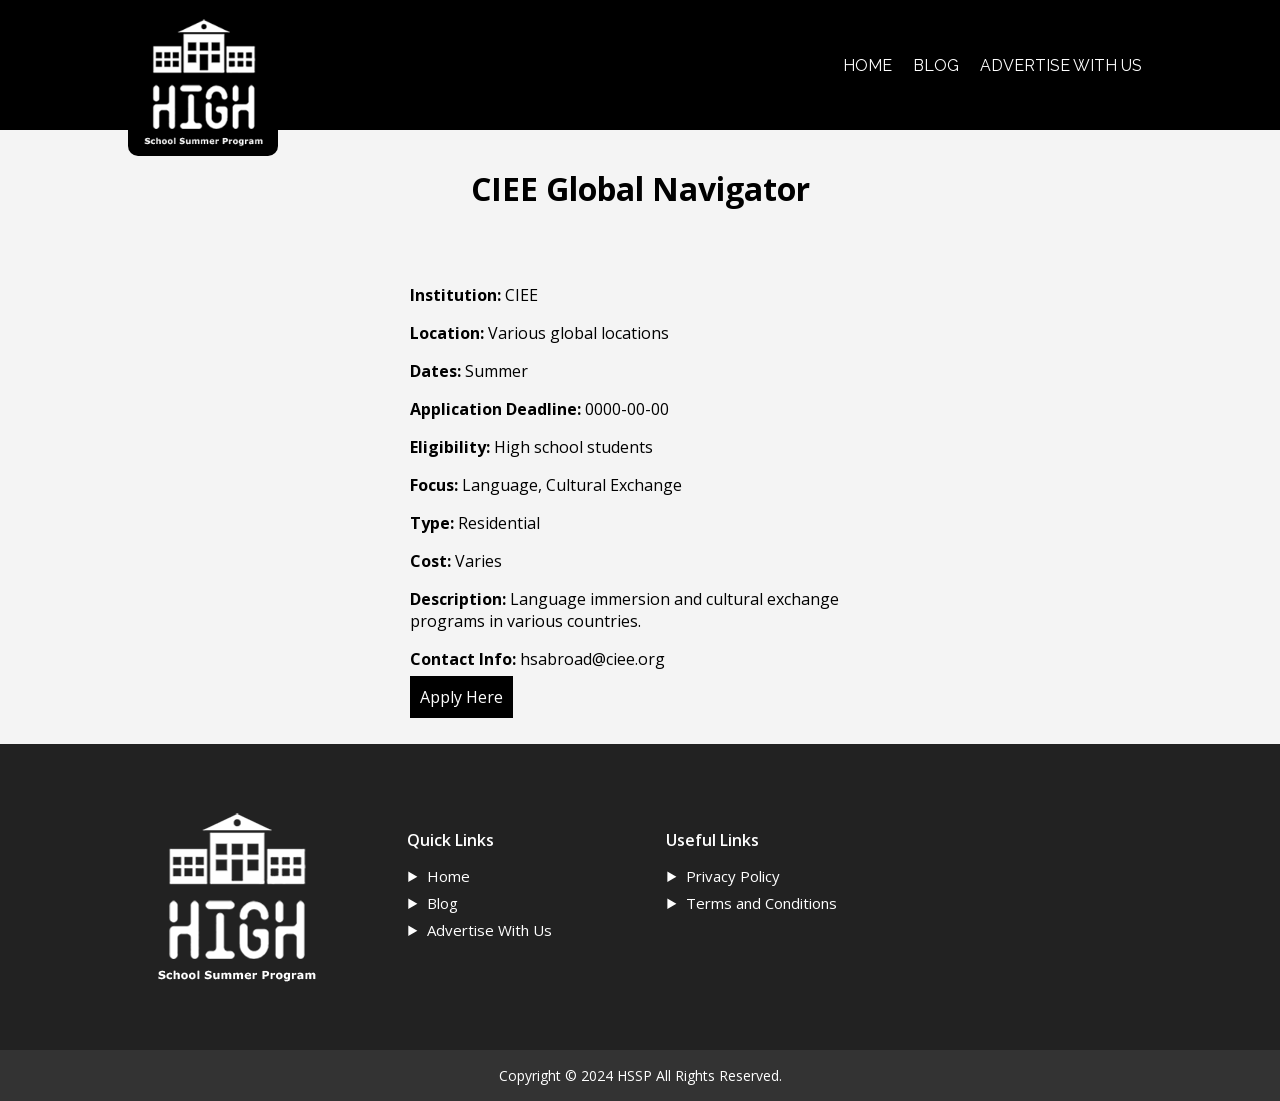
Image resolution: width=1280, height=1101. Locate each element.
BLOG (936, 65)
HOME (867, 65)
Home (448, 876)
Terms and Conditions (761, 903)
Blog (442, 903)
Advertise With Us (489, 930)
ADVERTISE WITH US (1061, 65)
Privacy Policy (733, 876)
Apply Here (461, 697)
